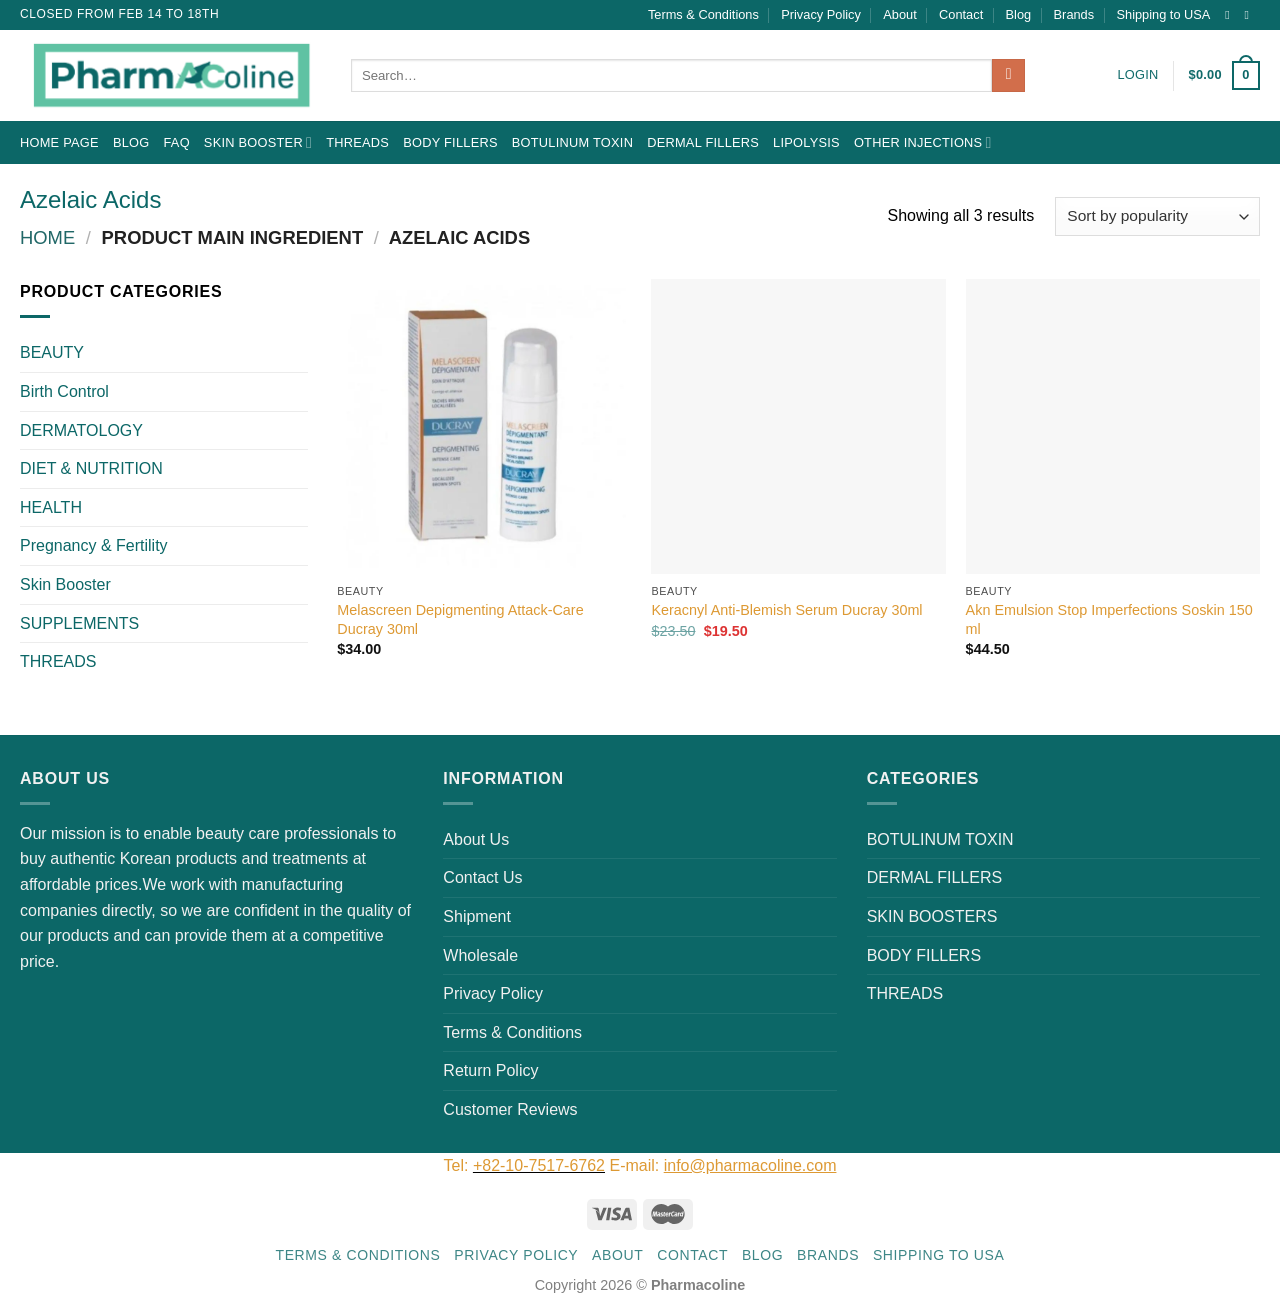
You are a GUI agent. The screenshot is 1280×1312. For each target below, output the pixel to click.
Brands (1074, 14)
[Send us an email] (1250, 15)
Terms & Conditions (703, 14)
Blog (1019, 14)
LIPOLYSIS (806, 142)
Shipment (477, 916)
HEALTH (51, 507)
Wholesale (480, 955)
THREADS (357, 142)
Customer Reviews (510, 1109)
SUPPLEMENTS (79, 623)
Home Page (59, 142)
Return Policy (490, 1070)
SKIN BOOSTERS (932, 916)
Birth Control (64, 391)
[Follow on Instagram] (1231, 15)
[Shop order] (1157, 216)
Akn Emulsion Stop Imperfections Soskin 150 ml (1109, 619)
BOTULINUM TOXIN (572, 142)
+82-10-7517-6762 (539, 1165)
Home (47, 237)
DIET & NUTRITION (91, 468)
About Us (476, 839)
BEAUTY (52, 352)
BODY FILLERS (450, 142)
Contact (961, 14)
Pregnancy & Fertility (94, 545)
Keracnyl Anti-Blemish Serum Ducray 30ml (786, 610)
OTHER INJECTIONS (923, 142)
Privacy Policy (821, 14)
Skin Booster (258, 142)
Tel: (458, 1165)
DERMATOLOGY (81, 430)
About (899, 14)
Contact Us (482, 877)
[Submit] (1008, 76)
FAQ (176, 142)
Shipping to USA (1164, 14)
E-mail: (722, 1165)
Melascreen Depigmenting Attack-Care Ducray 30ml (460, 619)
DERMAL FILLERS (703, 142)
